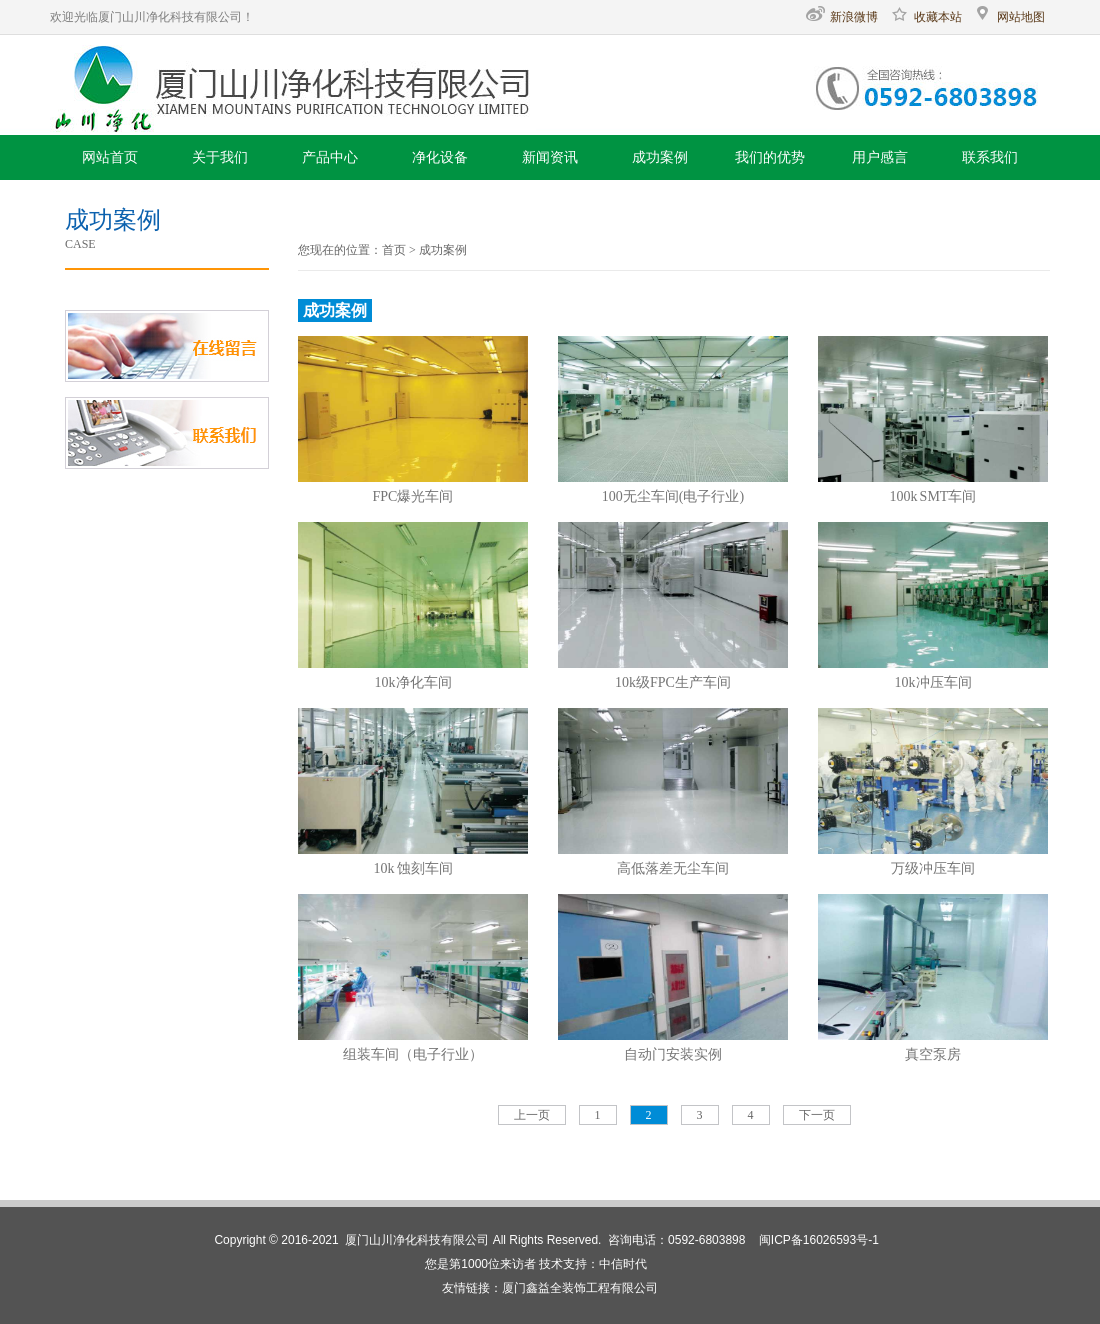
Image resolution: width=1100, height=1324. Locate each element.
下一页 (817, 1115)
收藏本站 (926, 17)
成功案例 (443, 250)
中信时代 (623, 1264)
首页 (394, 250)
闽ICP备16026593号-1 (819, 1240)
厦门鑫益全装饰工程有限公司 (580, 1288)
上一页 (532, 1115)
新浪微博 (842, 17)
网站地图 (1009, 17)
